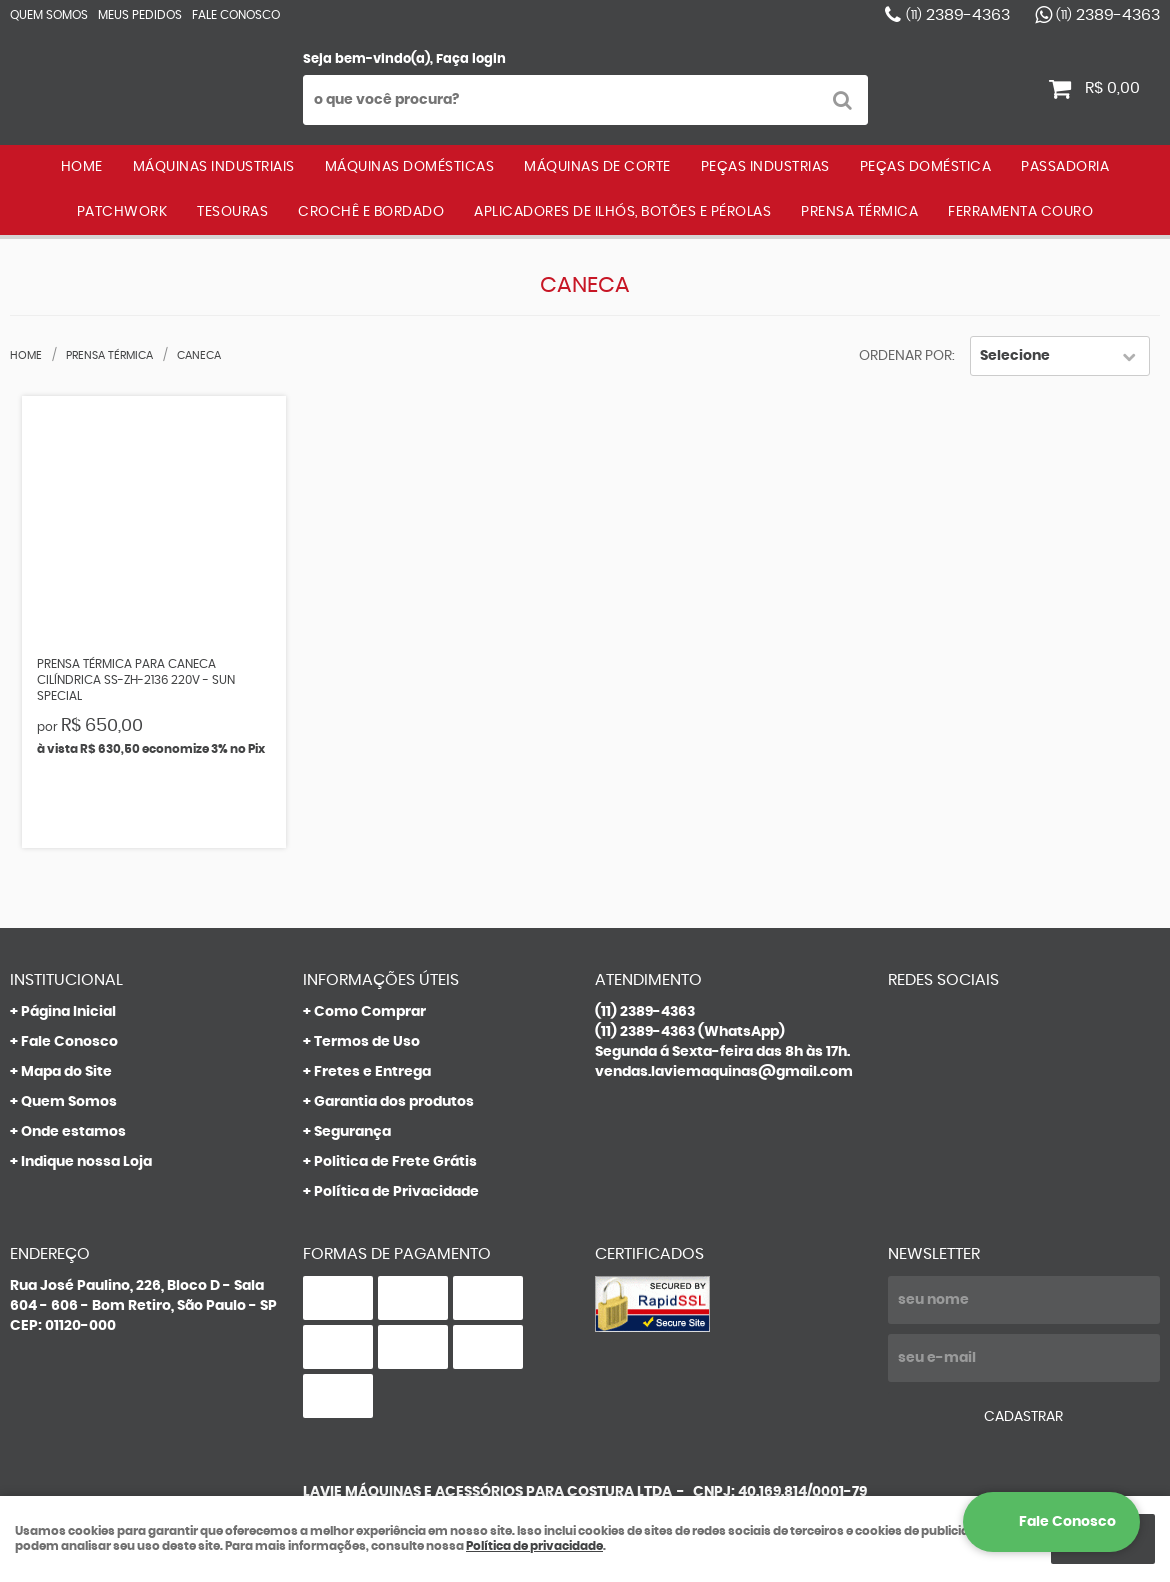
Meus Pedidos (140, 15)
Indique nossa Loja (86, 1162)
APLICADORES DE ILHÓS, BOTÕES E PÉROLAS (622, 212)
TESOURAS (232, 212)
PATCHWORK (122, 212)
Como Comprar (370, 1012)
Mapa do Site (66, 1072)
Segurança (352, 1132)
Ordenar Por (905, 356)
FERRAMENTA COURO (1020, 212)
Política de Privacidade (396, 1192)
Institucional (66, 980)
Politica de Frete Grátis (395, 1162)
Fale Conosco (236, 15)
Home (82, 167)
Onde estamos (73, 1132)
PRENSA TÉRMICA (859, 212)
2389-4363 (958, 15)
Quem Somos (49, 15)
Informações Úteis (381, 980)
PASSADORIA (1065, 167)
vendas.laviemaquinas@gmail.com (724, 1072)
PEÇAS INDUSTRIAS (765, 167)
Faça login (471, 59)
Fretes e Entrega (372, 1072)
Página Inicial (68, 1012)
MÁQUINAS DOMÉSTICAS (410, 167)
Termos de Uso (367, 1042)
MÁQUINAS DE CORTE (597, 167)
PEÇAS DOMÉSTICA (926, 167)
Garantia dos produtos (394, 1102)
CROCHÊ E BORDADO (371, 212)
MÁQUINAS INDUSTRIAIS (214, 167)
